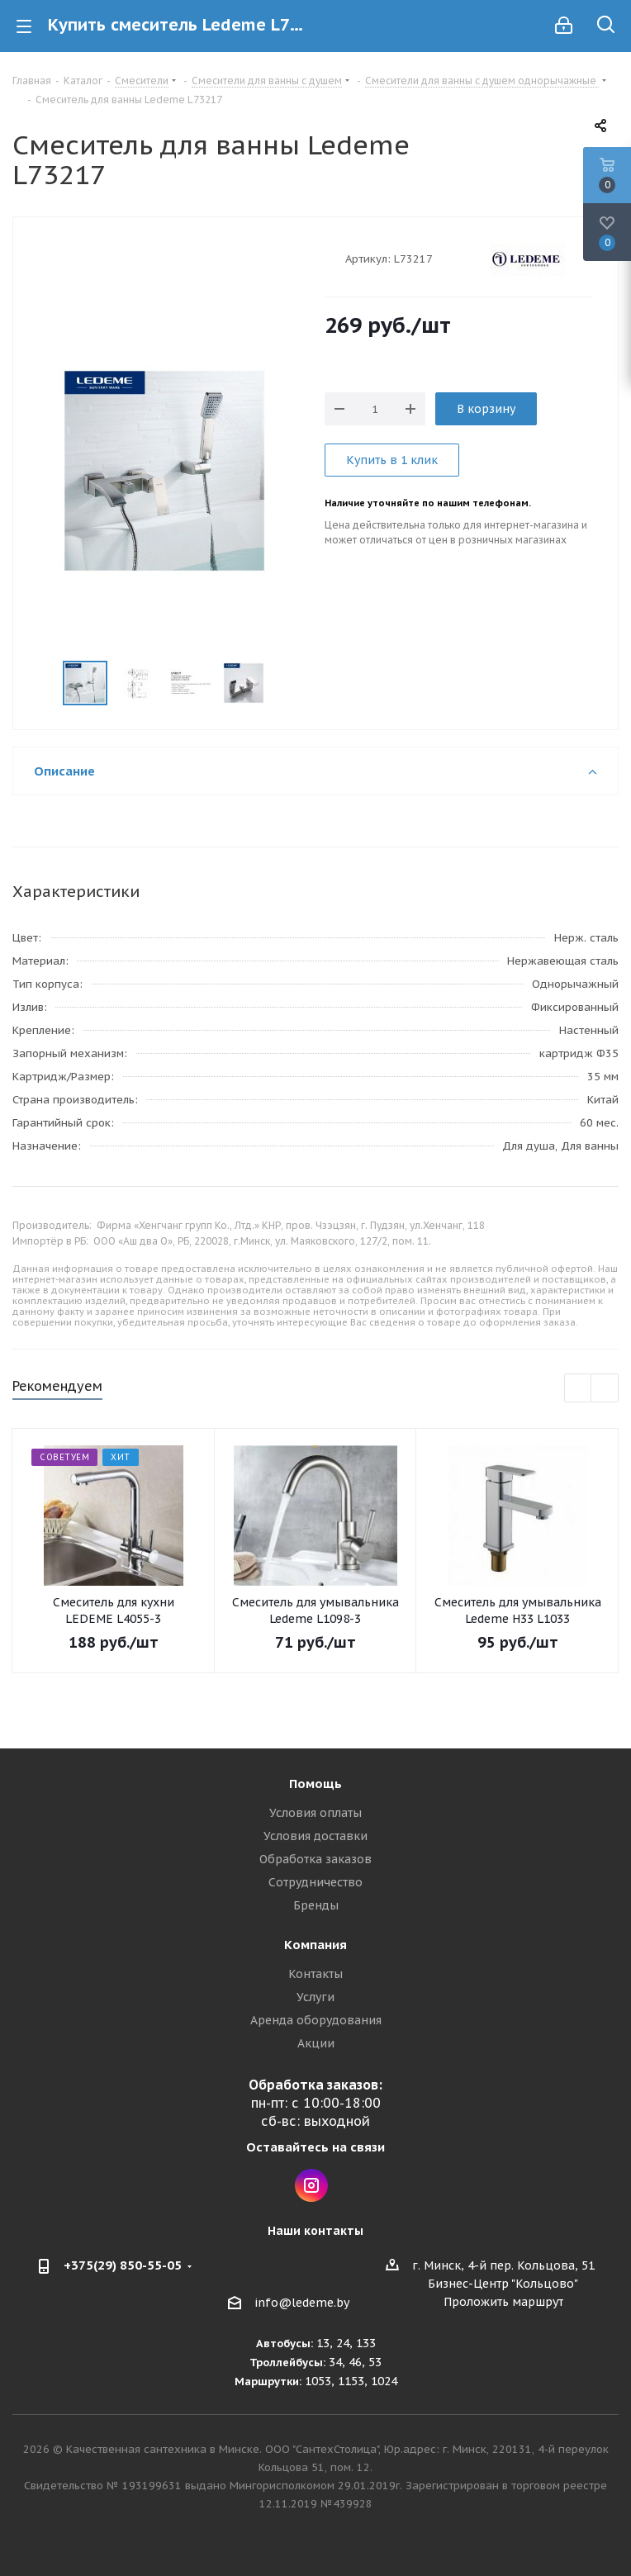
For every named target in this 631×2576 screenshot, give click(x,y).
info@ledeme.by (301, 2302)
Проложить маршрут (503, 2301)
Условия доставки (315, 1836)
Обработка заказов (315, 1859)
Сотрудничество (315, 1882)
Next (285, 683)
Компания (315, 1944)
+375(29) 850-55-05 (123, 2265)
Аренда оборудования (316, 2020)
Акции (315, 2043)
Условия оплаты (315, 1812)
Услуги (315, 1997)
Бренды (316, 1905)
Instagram (311, 2185)
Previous (43, 683)
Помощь (315, 1783)
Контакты (315, 1973)
